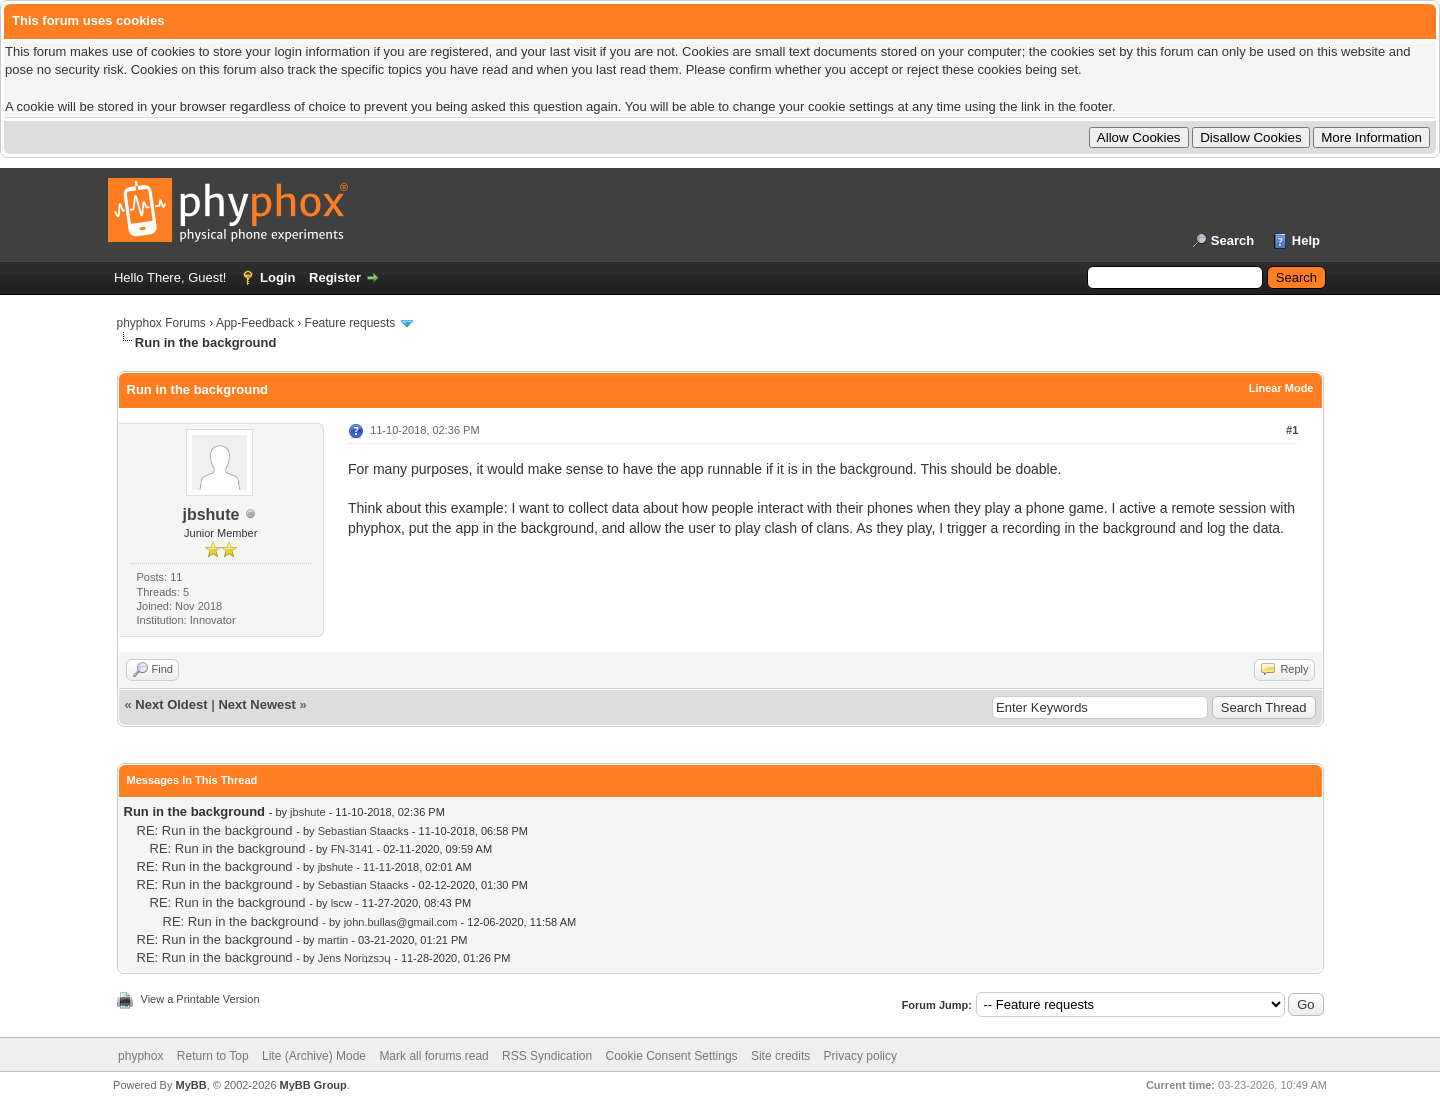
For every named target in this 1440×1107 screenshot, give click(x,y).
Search (1232, 240)
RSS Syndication (547, 1056)
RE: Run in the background (215, 830)
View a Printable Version (200, 999)
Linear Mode (1281, 388)
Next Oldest (171, 704)
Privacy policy (860, 1056)
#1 (1292, 430)
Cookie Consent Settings (671, 1056)
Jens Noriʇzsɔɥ (354, 958)
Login (277, 277)
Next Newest (256, 704)
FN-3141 (352, 849)
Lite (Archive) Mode (314, 1056)
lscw (341, 903)
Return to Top (213, 1056)
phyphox (140, 1056)
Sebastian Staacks (363, 831)
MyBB (190, 1085)
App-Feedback (255, 323)
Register (335, 277)
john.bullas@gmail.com (401, 922)
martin (333, 940)
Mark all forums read (433, 1056)
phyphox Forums (161, 323)
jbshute (210, 514)
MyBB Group (313, 1085)
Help (1306, 240)
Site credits (780, 1056)
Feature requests (350, 323)
